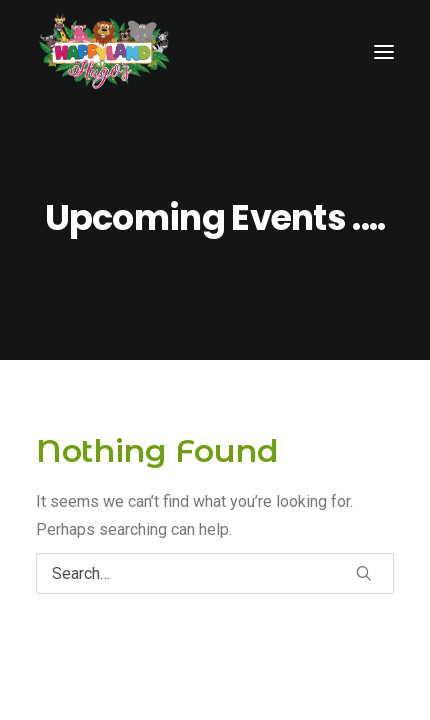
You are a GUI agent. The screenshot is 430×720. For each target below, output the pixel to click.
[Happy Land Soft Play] (104, 51)
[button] (364, 573)
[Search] (215, 573)
